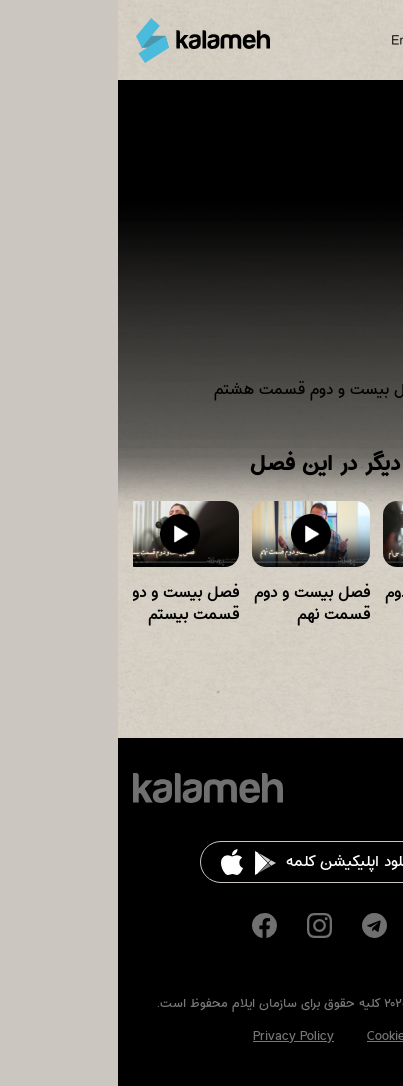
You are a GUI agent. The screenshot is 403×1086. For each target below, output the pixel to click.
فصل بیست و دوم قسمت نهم (194, 603)
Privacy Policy (175, 1036)
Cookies (271, 1036)
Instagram (201, 925)
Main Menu (377, 40)
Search (341, 40)
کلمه (85, 40)
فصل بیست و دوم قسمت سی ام (325, 603)
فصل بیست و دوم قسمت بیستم (63, 603)
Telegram (256, 925)
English (292, 40)
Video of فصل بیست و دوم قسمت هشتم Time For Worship (201, 254)
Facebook (146, 925)
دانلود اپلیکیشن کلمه (234, 861)
